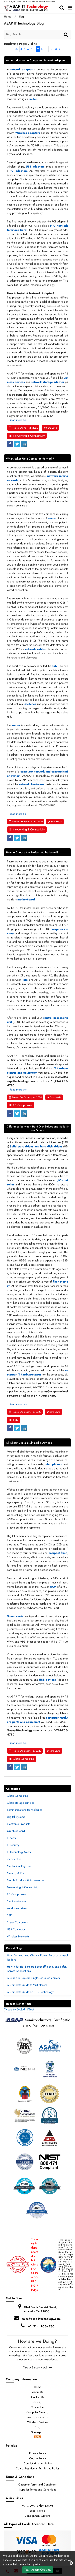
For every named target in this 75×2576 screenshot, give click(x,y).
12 (50, 49)
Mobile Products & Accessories (25, 1880)
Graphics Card (16, 1831)
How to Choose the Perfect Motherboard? (32, 852)
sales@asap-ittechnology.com (41, 2319)
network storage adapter (47, 382)
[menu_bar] (70, 8)
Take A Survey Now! (37, 2367)
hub (54, 666)
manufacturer (14, 1859)
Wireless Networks (18, 1936)
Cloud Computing (23, 1759)
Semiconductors (16, 1901)
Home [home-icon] (8, 16)
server (52, 518)
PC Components (22, 1105)
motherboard (26, 899)
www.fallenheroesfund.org (65, 2279)
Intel (25, 980)
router (16, 725)
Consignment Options (37, 2516)
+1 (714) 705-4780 (41, 2326)
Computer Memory (37, 2412)
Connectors (37, 2407)
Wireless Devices (37, 2422)
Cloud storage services (20, 1803)
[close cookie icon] (71, 2563)
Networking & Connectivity (29, 436)
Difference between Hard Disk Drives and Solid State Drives (37, 1128)
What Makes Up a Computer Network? (30, 459)
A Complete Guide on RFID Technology (30, 1992)
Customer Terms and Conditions (37, 2484)
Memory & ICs (15, 1873)
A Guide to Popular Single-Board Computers (33, 1978)
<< (17, 49)
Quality (37, 2402)
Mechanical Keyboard (20, 1866)
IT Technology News (19, 1852)
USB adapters (35, 167)
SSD (15, 1420)
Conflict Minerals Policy (38, 2463)
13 (55, 49)
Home (37, 2387)
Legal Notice (37, 2511)
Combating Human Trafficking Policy (37, 2468)
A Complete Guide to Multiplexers (27, 1985)
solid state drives (17, 1908)
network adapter (21, 69)
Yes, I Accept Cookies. (37, 2570)
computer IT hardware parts (37, 1372)
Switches (30, 704)
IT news (11, 1838)
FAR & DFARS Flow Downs (37, 2506)
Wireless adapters (27, 133)
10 (42, 49)
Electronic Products (18, 1824)
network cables (35, 649)
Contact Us (37, 2397)
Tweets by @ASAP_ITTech (19, 2009)
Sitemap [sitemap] (37, 2432)
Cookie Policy (37, 2458)
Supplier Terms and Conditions (37, 2490)
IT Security (13, 1845)
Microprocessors (37, 2417)
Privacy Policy (37, 2453)
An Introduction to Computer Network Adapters (35, 60)
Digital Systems (16, 1817)
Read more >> (18, 420)
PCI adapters (18, 171)
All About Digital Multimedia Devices (29, 1443)
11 (46, 49)
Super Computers (17, 1922)
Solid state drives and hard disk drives (36, 1146)
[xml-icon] (37, 2437)
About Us (37, 2392)
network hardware (31, 784)
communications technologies (24, 1810)
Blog (37, 2427)
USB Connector (16, 1929)
